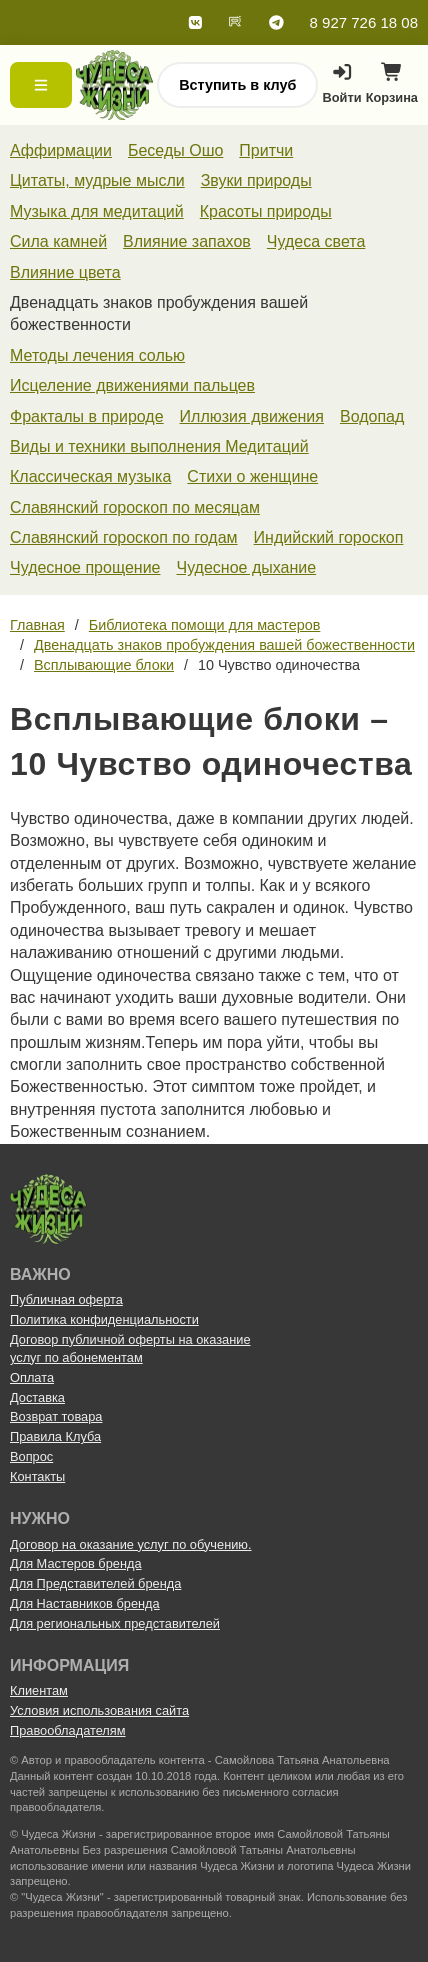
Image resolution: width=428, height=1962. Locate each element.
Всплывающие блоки (104, 665)
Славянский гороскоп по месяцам (135, 507)
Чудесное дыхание (246, 567)
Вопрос (31, 1456)
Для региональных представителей (115, 1623)
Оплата (32, 1377)
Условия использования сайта (99, 1710)
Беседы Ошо (175, 150)
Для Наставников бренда (85, 1603)
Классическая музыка (90, 476)
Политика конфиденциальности (104, 1319)
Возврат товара (56, 1416)
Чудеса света (316, 241)
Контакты (37, 1476)
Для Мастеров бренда (76, 1563)
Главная (37, 625)
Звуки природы (256, 180)
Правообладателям (68, 1730)
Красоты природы (266, 211)
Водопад (372, 416)
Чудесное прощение (85, 567)
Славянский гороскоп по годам (124, 537)
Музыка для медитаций (97, 211)
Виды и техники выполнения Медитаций (159, 446)
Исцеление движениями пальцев (132, 385)
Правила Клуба (55, 1436)
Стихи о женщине (252, 476)
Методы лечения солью (97, 355)
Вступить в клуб (237, 85)
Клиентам (39, 1690)
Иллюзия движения (252, 416)
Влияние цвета (65, 272)
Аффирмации (61, 150)
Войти (342, 84)
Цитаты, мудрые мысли (97, 180)
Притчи (266, 150)
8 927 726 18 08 (364, 22)
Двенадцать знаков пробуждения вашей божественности (224, 645)
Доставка (37, 1397)
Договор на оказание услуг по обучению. (131, 1544)
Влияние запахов (187, 241)
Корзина (392, 88)
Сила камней (58, 241)
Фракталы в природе (87, 416)
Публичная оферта (66, 1299)
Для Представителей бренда (95, 1583)
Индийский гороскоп (329, 537)
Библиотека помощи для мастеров (205, 625)
